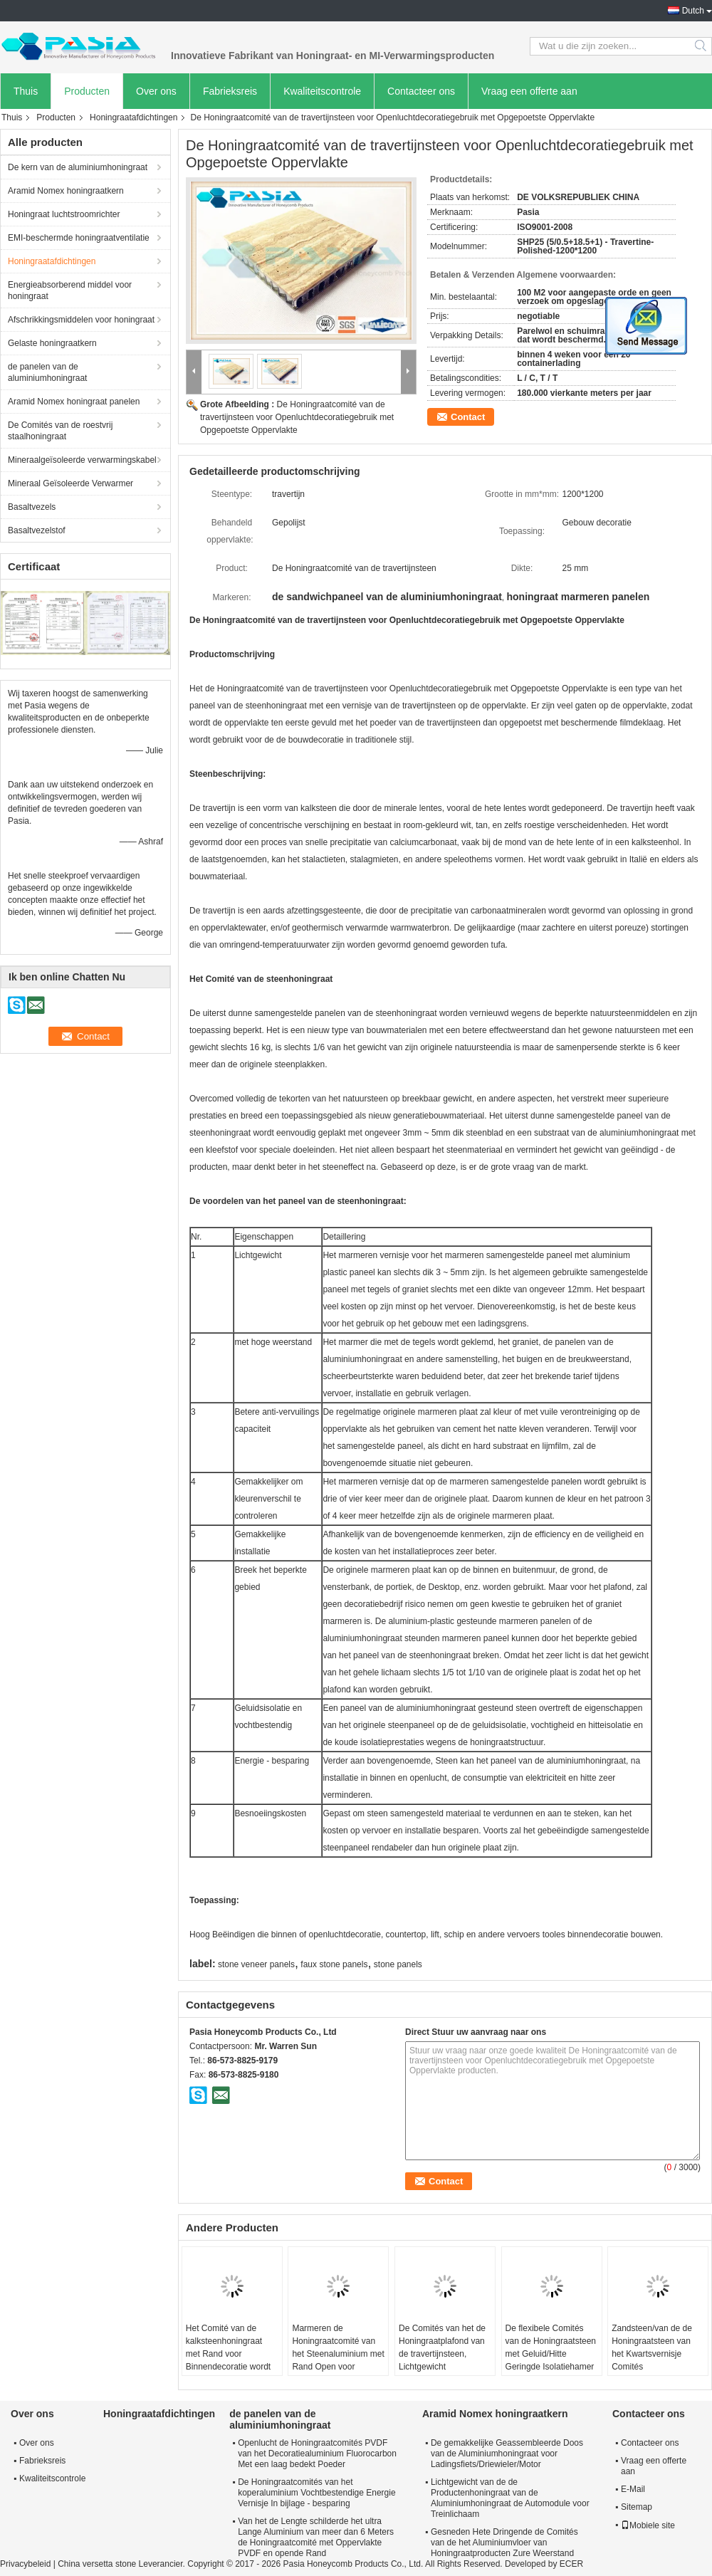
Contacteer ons (421, 91)
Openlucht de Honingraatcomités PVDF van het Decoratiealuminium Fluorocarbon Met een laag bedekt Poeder (317, 2453)
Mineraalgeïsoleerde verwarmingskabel (82, 460)
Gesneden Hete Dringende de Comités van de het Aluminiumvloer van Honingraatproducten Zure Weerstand (504, 2542)
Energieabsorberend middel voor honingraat (70, 290)
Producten (87, 91)
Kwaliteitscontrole (322, 91)
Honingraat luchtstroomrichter (64, 214)
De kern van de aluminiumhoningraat (77, 167)
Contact (468, 417)
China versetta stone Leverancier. (122, 2564)
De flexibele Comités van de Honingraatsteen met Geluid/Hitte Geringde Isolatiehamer (551, 2347)
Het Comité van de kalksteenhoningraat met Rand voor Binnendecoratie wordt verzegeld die (228, 2353)
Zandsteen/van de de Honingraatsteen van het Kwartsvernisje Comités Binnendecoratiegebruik (656, 2353)
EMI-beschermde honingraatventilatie (79, 238)
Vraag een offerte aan (529, 91)
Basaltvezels (32, 507)
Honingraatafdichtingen (133, 117)
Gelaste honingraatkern (52, 343)
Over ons (156, 91)
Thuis (26, 91)
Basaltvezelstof (37, 530)
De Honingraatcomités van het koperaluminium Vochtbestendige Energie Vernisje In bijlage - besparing (316, 2492)
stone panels (398, 1964)
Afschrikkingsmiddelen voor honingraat (81, 320)
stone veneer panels (256, 1964)
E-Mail (633, 2489)
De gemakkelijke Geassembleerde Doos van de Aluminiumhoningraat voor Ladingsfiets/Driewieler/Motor (507, 2453)
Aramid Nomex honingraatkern (66, 191)
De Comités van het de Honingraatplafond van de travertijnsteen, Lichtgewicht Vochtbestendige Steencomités (442, 2360)
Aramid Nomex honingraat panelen (74, 402)
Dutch (693, 11)
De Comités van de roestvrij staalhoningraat (60, 430)
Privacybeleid (25, 2564)
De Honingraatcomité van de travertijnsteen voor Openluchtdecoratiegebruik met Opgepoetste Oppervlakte (297, 417)
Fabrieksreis (230, 91)
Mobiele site (648, 2525)
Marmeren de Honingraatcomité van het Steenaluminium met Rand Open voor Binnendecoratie (338, 2353)
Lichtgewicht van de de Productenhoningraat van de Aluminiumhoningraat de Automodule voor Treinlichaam (510, 2498)
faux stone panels (333, 1964)
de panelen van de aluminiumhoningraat (47, 372)
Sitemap (636, 2507)
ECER (571, 2564)
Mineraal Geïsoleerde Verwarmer (70, 483)
